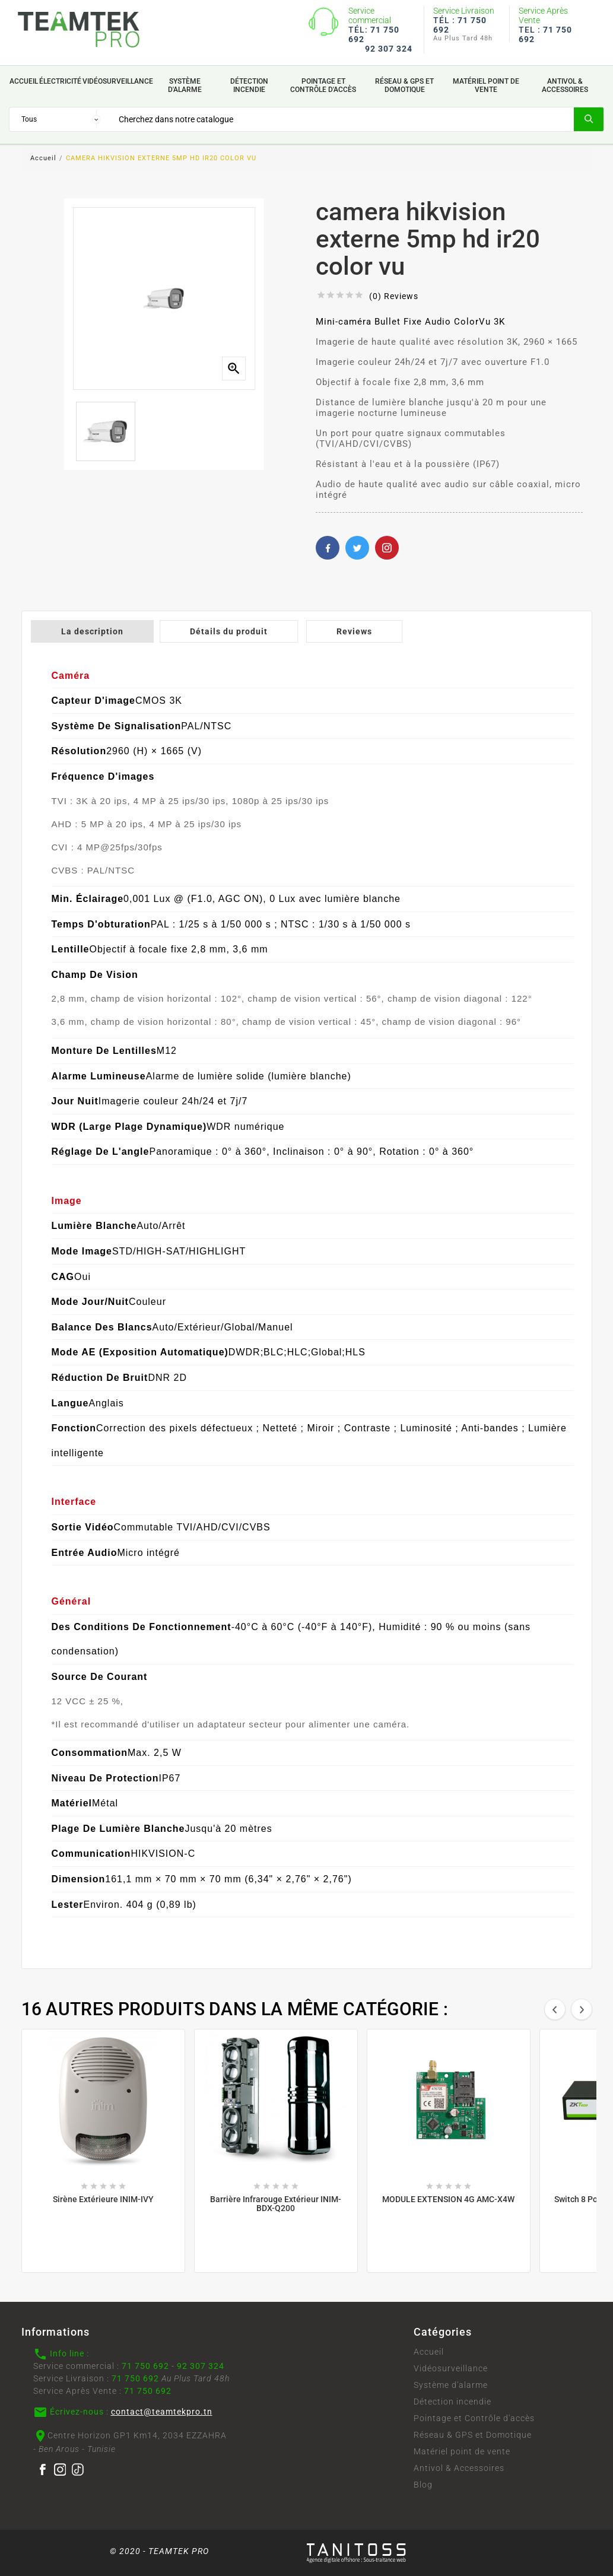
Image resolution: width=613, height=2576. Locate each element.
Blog (423, 2484)
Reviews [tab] (354, 631)
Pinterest (387, 548)
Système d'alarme (451, 2385)
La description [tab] (92, 631)
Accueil (429, 2351)
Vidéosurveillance (451, 2368)
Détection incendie (452, 2401)
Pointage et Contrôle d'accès (474, 2418)
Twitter (357, 548)
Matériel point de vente (462, 2451)
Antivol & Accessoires (459, 2468)
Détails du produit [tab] (229, 631)
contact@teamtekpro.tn (161, 2411)
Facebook (327, 548)
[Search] (342, 118)
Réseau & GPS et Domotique (473, 2435)
